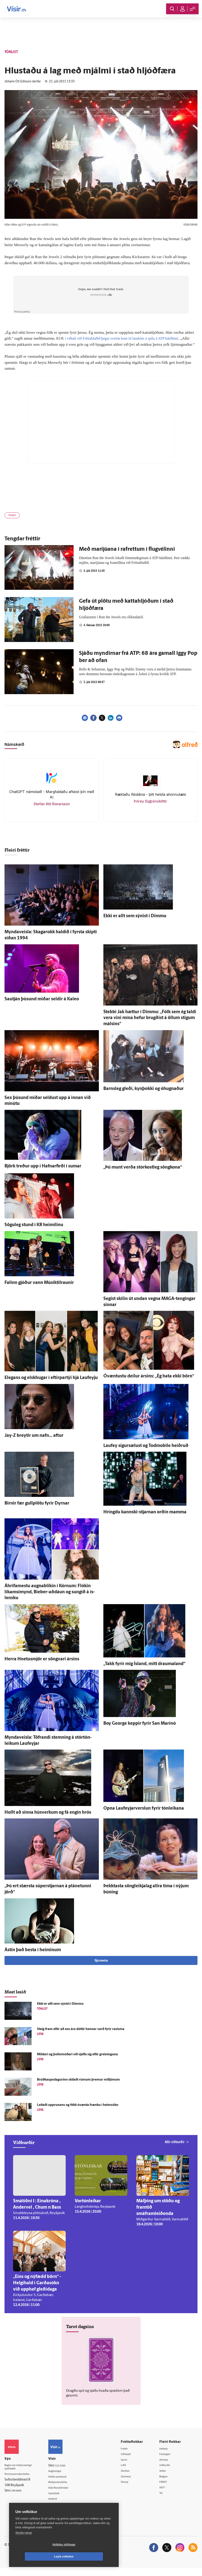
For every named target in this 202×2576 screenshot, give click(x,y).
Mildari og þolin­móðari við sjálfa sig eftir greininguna (77, 2060)
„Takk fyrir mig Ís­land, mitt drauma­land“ (144, 1670)
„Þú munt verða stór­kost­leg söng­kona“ (142, 1173)
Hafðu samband (65, 2483)
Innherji (167, 2454)
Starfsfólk (60, 2500)
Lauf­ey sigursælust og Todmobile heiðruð (145, 1451)
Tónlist (12, 521)
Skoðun (130, 2478)
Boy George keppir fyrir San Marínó (139, 1729)
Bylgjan (167, 2483)
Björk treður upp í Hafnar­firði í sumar (43, 1172)
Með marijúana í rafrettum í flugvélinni (127, 555)
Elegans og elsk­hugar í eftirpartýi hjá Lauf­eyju (51, 1384)
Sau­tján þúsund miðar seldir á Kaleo (42, 1005)
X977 (165, 2495)
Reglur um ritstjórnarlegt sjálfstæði (22, 2474)
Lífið (128, 2472)
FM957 (166, 2489)
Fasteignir (168, 2460)
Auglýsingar (62, 2477)
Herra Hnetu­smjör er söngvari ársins (42, 1665)
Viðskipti (131, 2460)
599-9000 (18, 2498)
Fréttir (129, 2454)
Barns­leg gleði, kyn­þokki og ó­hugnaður (143, 1094)
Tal (164, 2501)
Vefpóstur (60, 2512)
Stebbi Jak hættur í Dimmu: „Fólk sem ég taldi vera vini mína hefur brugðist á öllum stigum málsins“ (149, 1024)
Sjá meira (101, 1967)
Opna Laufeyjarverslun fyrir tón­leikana (143, 1814)
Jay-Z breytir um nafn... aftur (34, 1442)
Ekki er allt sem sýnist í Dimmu (134, 922)
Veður (166, 2478)
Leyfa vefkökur (91, 2556)
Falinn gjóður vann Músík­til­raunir (39, 1289)
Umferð (59, 2506)
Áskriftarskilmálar (66, 2495)
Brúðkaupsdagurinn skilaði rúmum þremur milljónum (78, 2086)
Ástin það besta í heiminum (33, 1956)
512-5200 (67, 2471)
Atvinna (167, 2466)
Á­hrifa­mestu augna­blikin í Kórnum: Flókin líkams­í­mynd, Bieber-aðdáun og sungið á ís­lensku (50, 1598)
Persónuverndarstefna (20, 2481)
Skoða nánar (23, 2544)
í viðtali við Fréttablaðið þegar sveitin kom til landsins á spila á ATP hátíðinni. (127, 338)
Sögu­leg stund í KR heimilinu (34, 1231)
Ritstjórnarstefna (65, 2489)
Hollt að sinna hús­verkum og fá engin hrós (48, 1818)
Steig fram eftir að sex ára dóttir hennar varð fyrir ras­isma (80, 2035)
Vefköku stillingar (37, 2556)
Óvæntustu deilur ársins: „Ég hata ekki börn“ (148, 1382)
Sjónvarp (131, 2483)
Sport (129, 2466)
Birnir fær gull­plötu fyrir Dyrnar (37, 1509)
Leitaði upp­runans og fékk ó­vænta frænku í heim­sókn (77, 2111)
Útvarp (130, 2489)
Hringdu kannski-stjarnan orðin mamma (144, 1518)
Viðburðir (168, 2472)
